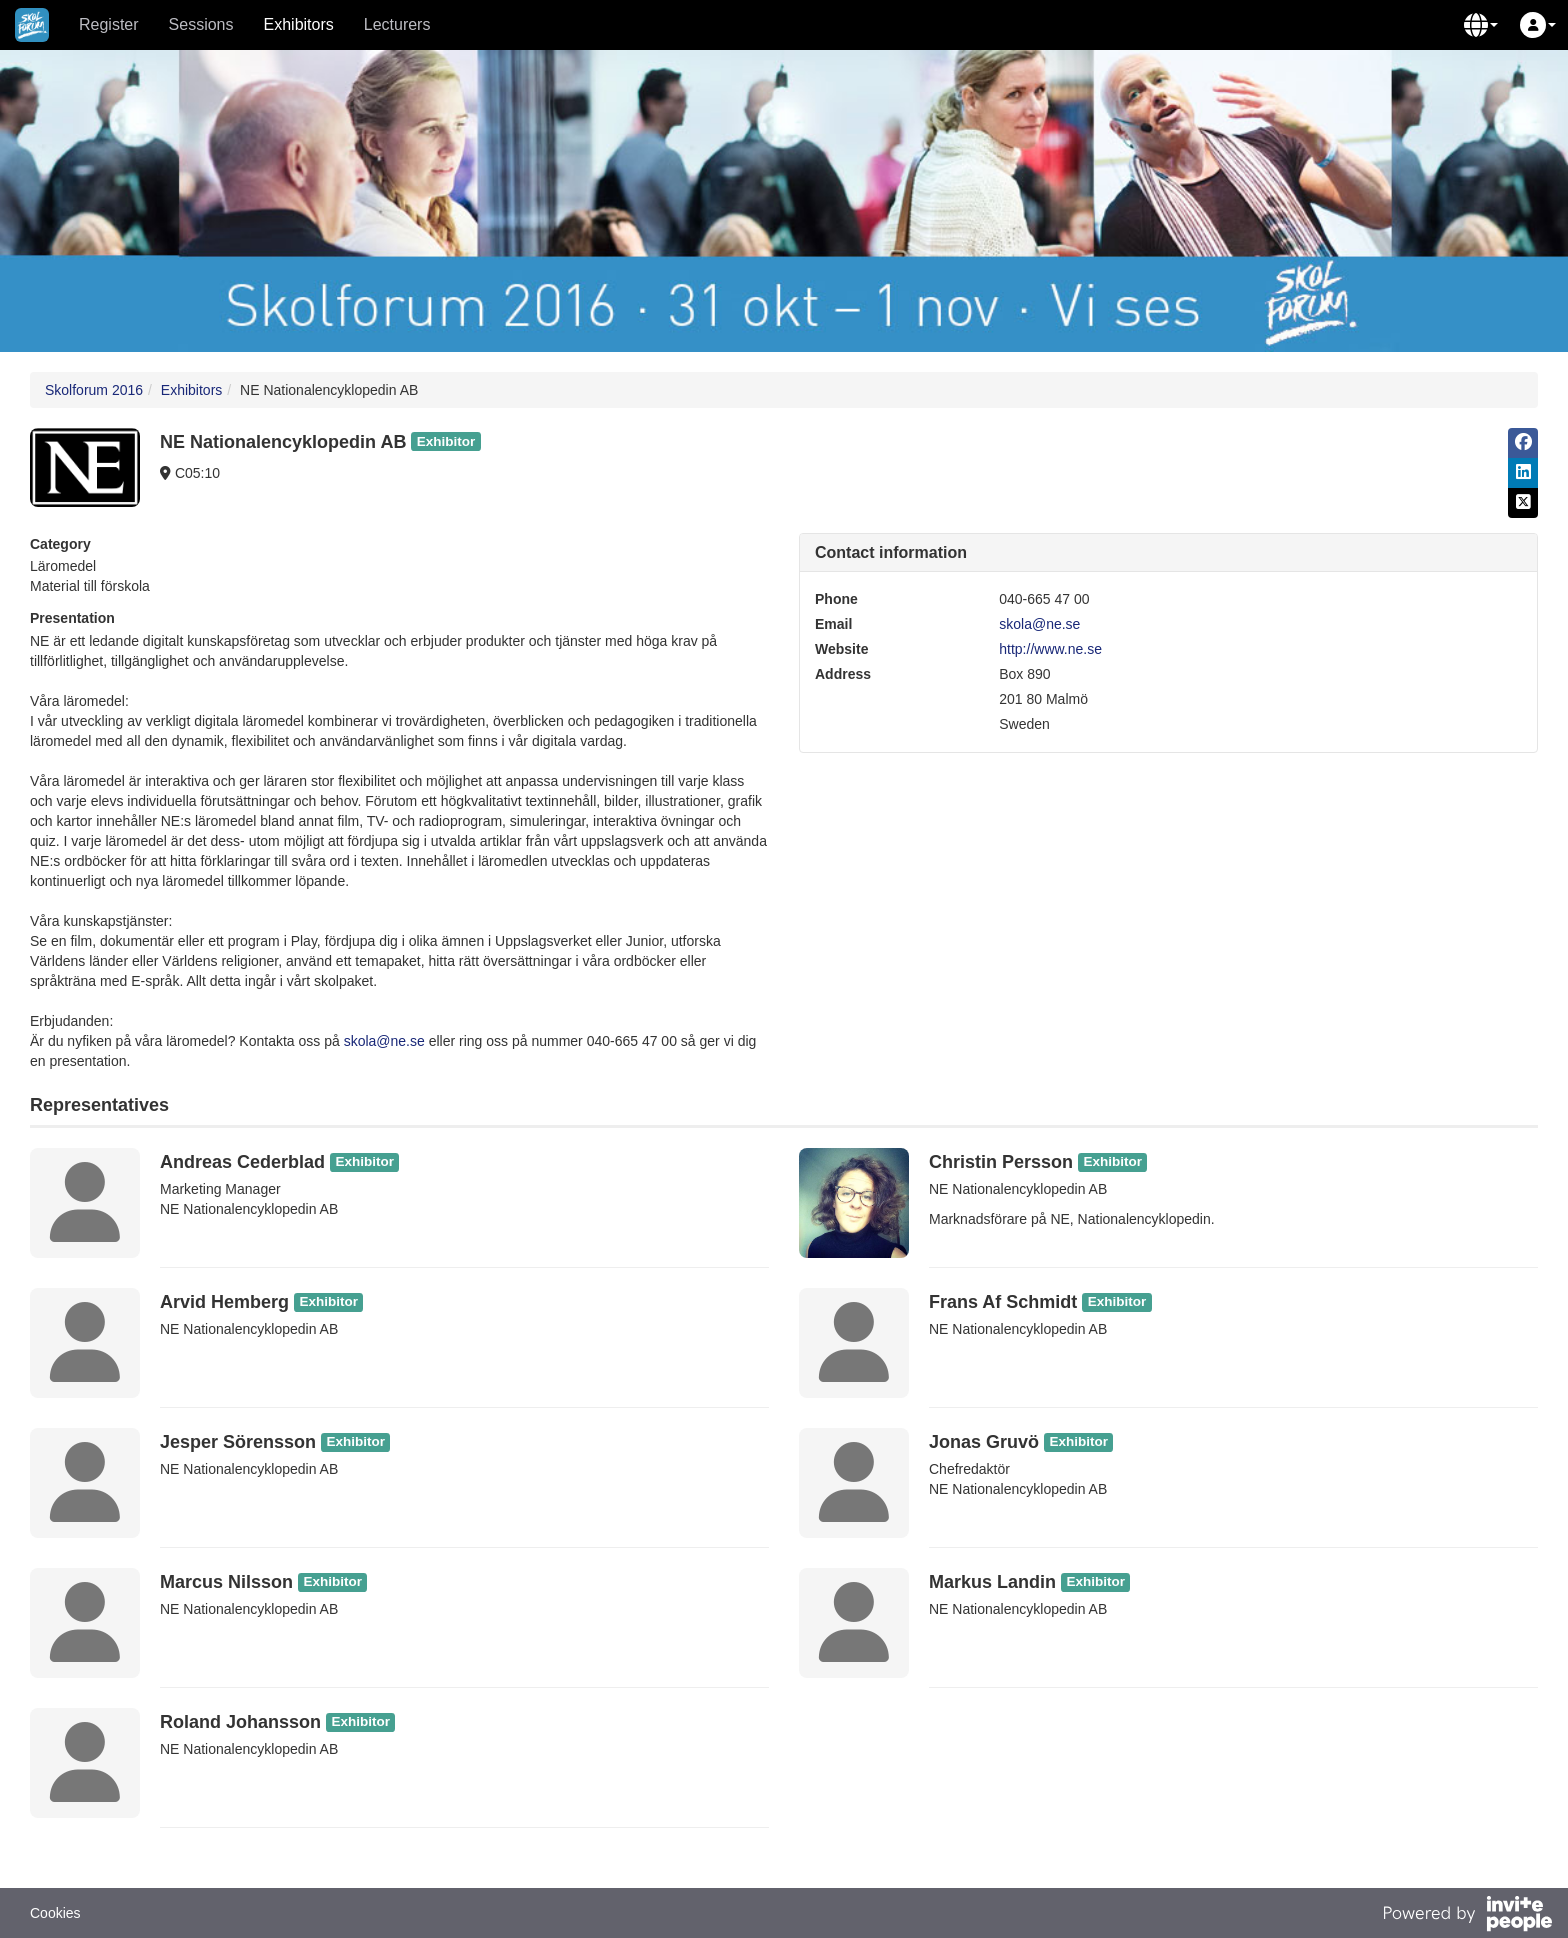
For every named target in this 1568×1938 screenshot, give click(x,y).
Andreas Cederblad (242, 1162)
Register (109, 24)
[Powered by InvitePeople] (1467, 1916)
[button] (1481, 25)
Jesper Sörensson (238, 1442)
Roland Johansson (240, 1722)
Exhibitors (299, 24)
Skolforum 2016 (94, 390)
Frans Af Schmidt (1003, 1302)
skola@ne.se (384, 1041)
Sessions (201, 24)
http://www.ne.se (1050, 649)
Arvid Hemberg (224, 1302)
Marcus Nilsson (226, 1582)
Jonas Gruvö (984, 1442)
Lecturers (397, 24)
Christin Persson (1001, 1162)
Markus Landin (992, 1582)
